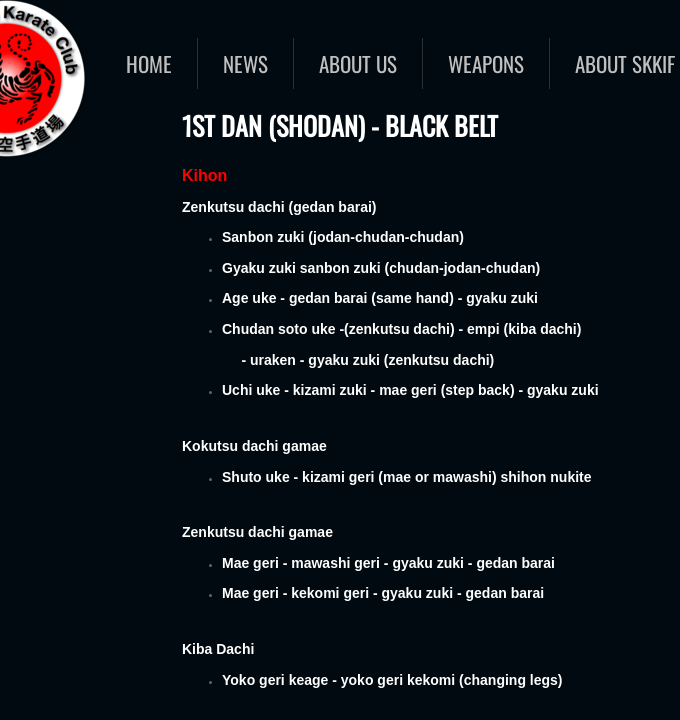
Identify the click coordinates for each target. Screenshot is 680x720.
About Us (358, 63)
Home (149, 63)
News (245, 63)
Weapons (486, 63)
